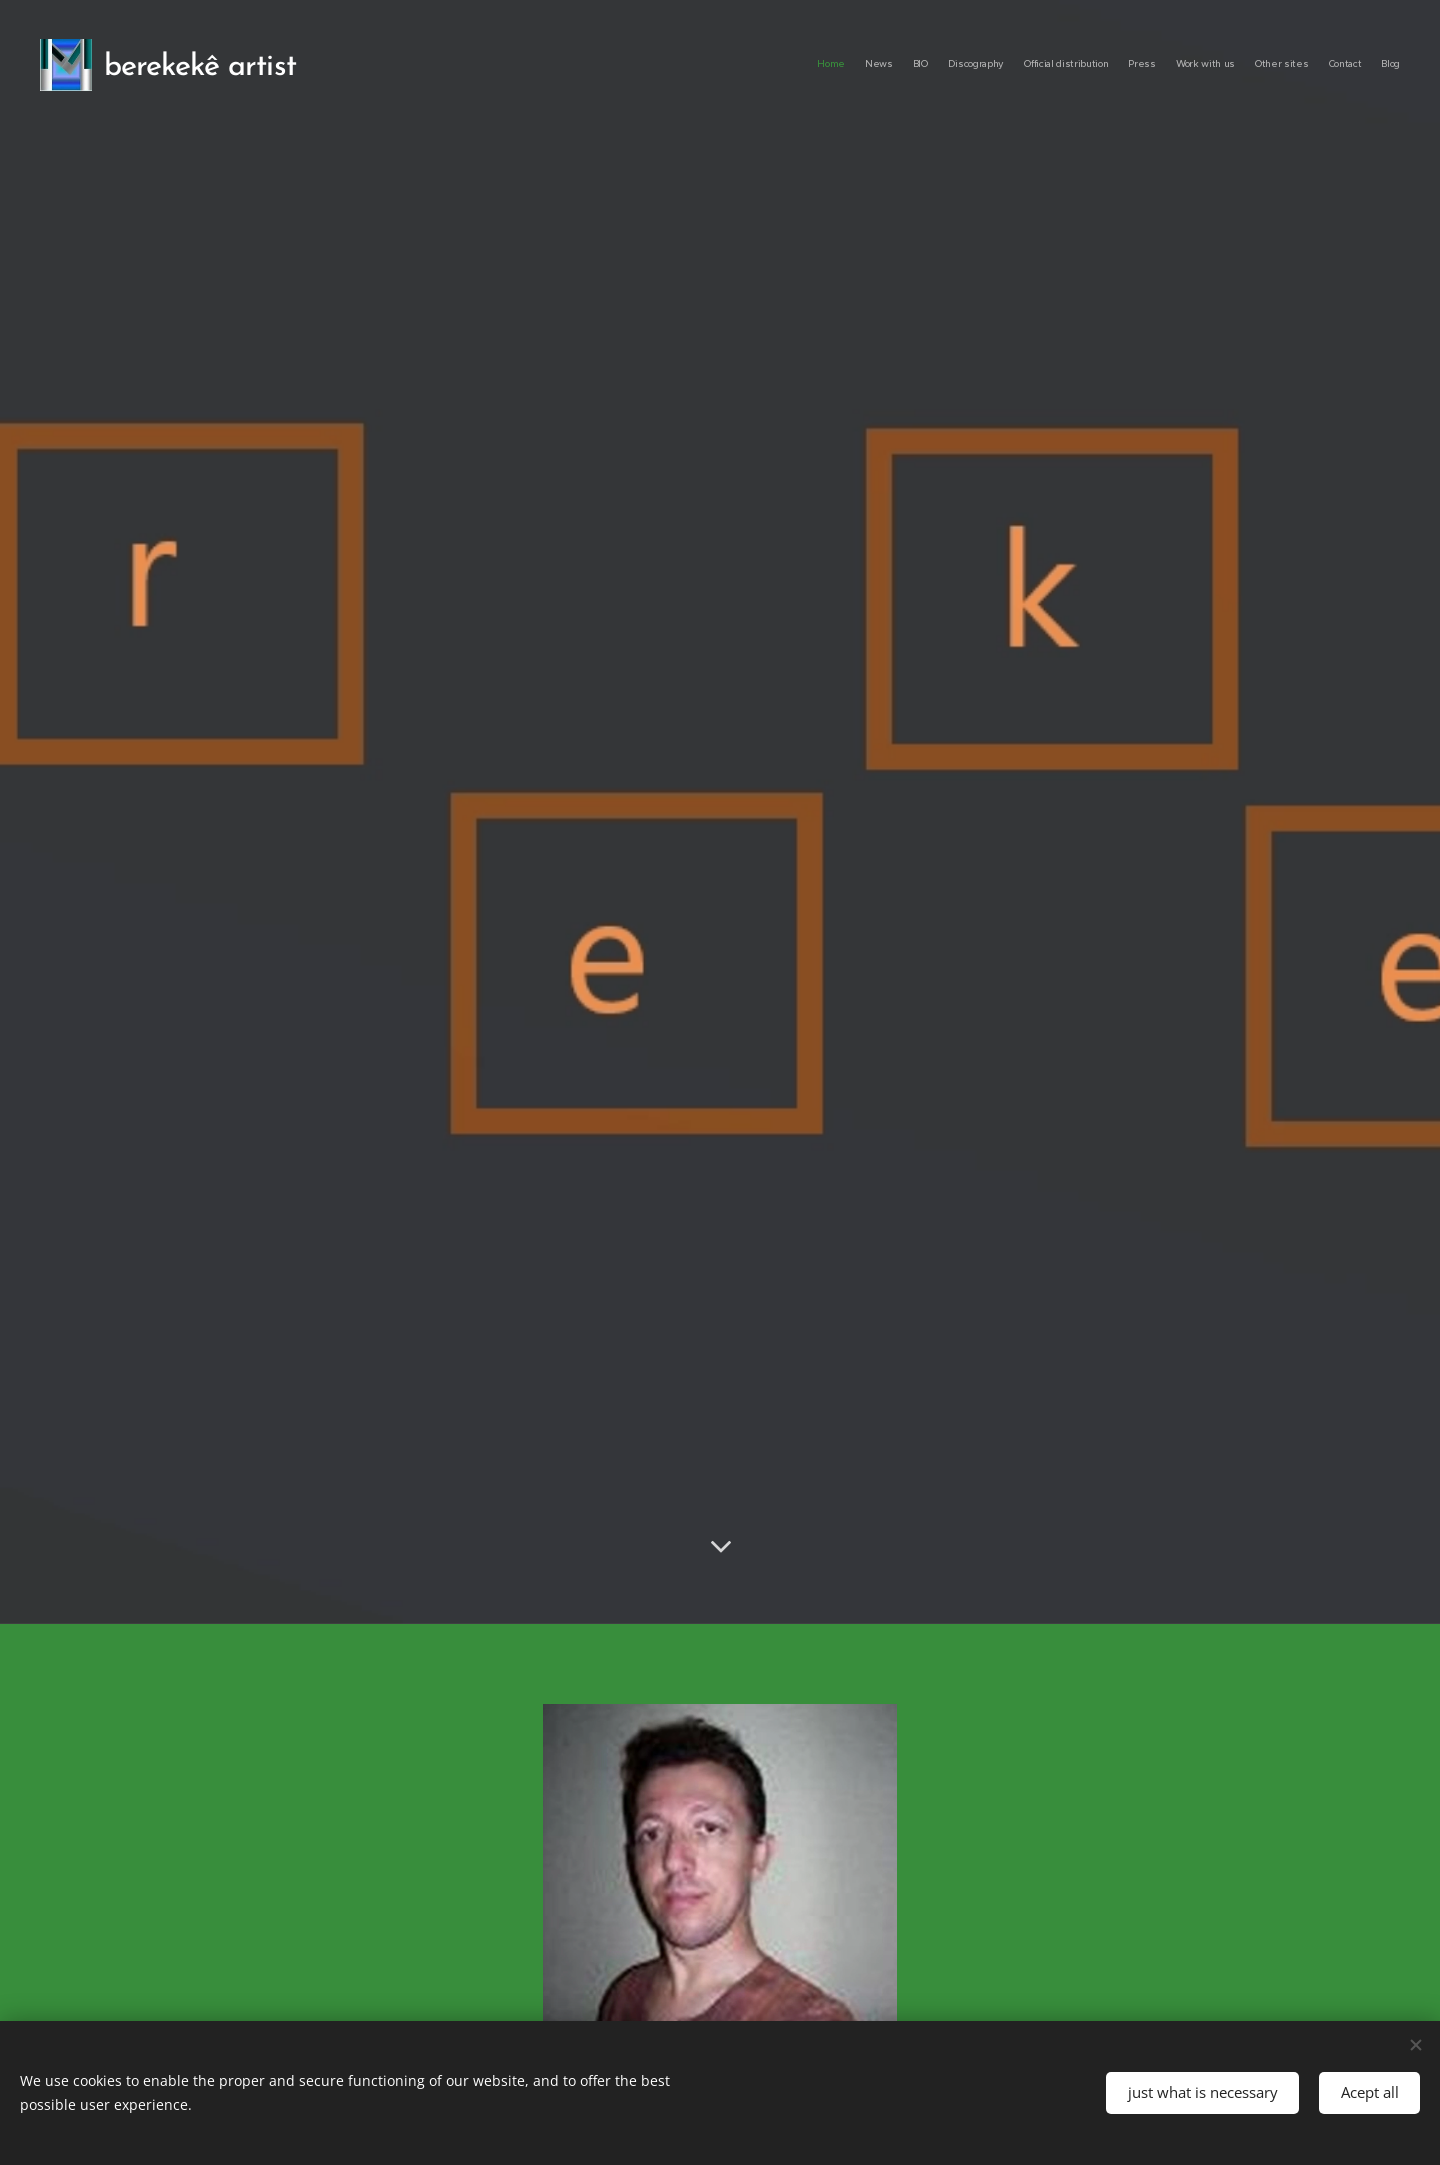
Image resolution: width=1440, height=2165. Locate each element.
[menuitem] (1222, 65)
